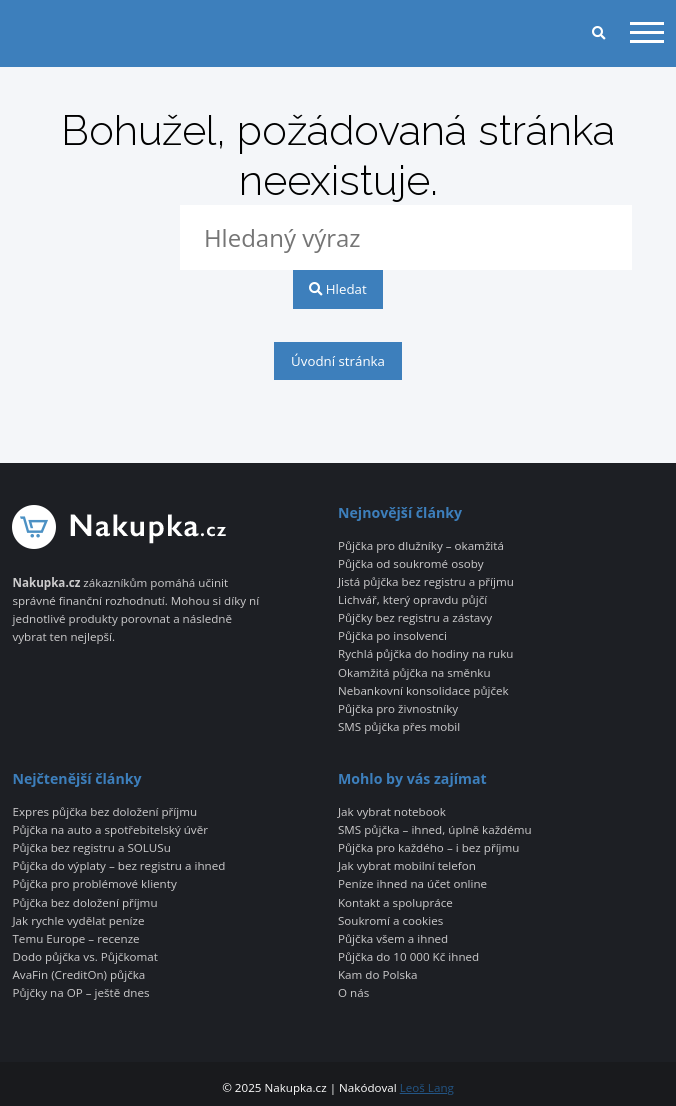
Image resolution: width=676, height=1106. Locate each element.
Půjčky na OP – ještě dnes (80, 993)
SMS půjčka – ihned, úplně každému (435, 830)
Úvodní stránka (338, 361)
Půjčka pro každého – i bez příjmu (428, 848)
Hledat (337, 289)
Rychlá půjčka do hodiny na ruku (425, 654)
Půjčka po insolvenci (392, 636)
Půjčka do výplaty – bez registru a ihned (118, 866)
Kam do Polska (378, 975)
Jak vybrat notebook (392, 812)
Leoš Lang (427, 1087)
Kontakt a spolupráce (395, 903)
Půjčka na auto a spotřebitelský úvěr (109, 830)
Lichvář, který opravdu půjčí (412, 600)
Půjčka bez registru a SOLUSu (91, 848)
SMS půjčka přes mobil (399, 727)
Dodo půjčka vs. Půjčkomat (84, 957)
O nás (353, 993)
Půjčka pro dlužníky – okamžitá (421, 546)
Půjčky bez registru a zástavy (415, 618)
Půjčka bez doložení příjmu (84, 903)
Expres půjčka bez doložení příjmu (104, 812)
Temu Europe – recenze (75, 939)
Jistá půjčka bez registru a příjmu (426, 582)
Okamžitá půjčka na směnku (414, 673)
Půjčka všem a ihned (393, 939)
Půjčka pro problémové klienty (94, 884)
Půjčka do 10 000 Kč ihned (408, 957)
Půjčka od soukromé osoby (411, 564)
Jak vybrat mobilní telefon (407, 866)
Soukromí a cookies (390, 921)
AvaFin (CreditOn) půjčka (78, 975)
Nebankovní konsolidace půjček (423, 691)
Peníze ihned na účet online (412, 884)
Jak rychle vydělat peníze (78, 921)
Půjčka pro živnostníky (398, 709)
